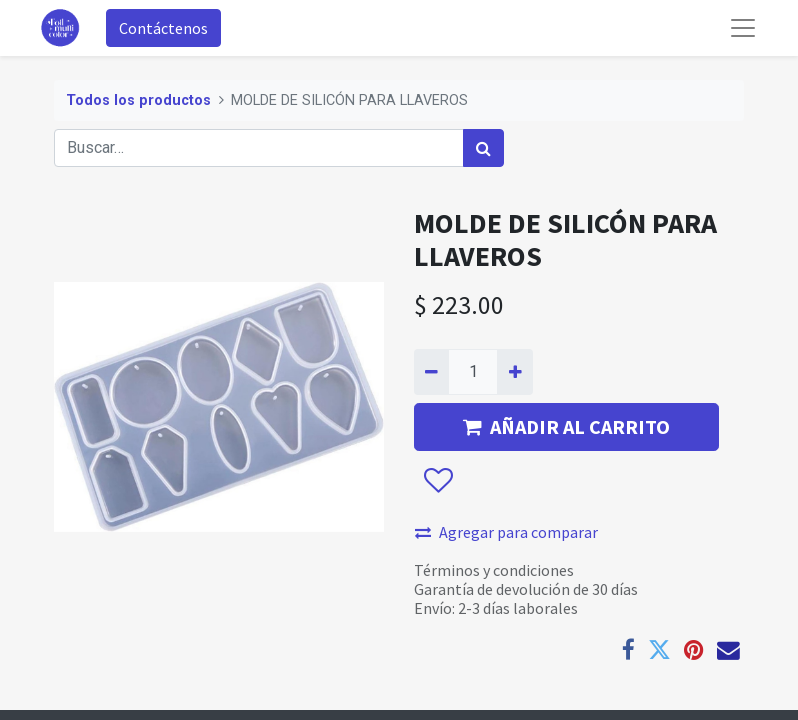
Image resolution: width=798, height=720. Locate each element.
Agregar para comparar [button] (506, 532)
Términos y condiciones (494, 570)
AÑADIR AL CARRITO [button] (566, 426)
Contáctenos (163, 28)
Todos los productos (138, 100)
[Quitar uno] (431, 372)
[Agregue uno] (514, 372)
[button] (437, 481)
